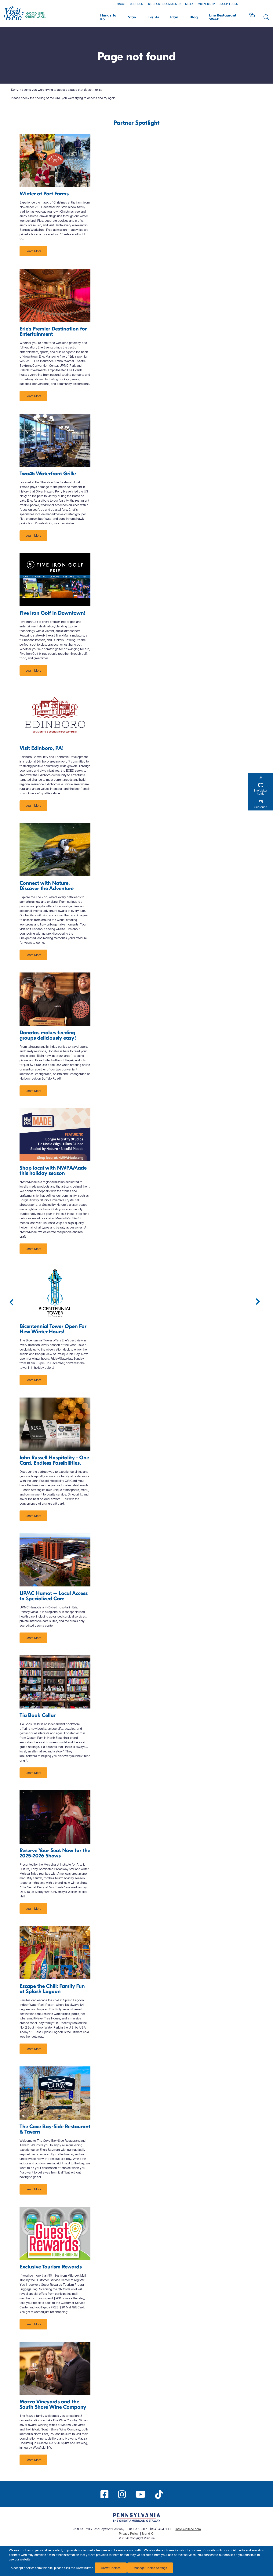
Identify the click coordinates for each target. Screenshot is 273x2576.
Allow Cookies (111, 2568)
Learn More (33, 251)
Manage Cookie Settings (150, 2568)
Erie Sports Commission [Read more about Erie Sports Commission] (164, 3)
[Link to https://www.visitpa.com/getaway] (136, 2521)
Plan (174, 17)
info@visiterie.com (188, 2529)
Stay (132, 17)
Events (153, 17)
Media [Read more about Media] (189, 3)
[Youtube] (140, 2494)
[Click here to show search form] (266, 17)
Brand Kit (148, 2533)
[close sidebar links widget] (260, 777)
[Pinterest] (172, 2494)
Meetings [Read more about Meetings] (136, 3)
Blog (194, 17)
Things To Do (108, 17)
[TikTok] (159, 2494)
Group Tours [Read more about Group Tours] (228, 3)
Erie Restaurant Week (222, 17)
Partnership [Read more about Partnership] (206, 3)
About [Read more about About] (121, 3)
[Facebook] (104, 2494)
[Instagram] (122, 2494)
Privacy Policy (129, 2533)
